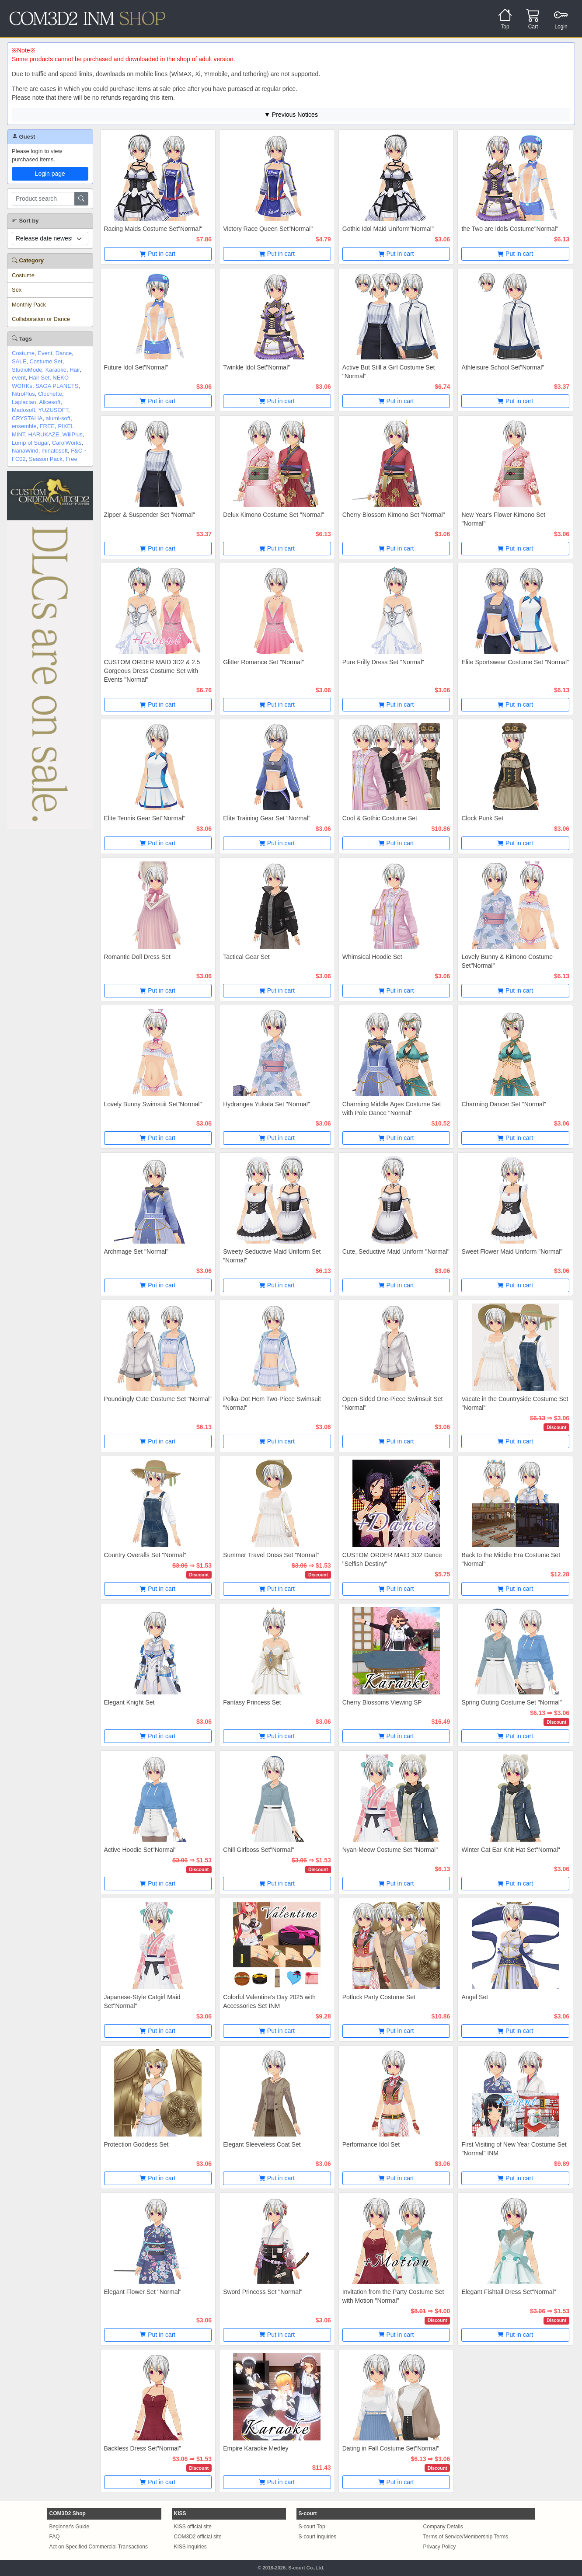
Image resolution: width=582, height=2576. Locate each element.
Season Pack (46, 459)
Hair (75, 369)
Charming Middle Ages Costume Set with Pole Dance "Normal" (391, 1108)
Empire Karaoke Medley (255, 2448)
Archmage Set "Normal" (136, 1251)
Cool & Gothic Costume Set (379, 818)
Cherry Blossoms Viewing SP (382, 1702)
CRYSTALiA (27, 418)
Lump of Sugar (30, 442)
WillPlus (73, 434)
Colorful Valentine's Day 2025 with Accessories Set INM (269, 2001)
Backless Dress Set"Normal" (142, 2448)
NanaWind (25, 450)
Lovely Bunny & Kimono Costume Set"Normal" (507, 961)
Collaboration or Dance (41, 319)
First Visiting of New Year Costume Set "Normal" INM (513, 2149)
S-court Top (312, 2527)
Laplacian (24, 402)
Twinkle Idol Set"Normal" (256, 367)
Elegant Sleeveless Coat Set (261, 2144)
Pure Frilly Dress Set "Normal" (383, 662)
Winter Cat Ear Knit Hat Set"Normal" (510, 1849)
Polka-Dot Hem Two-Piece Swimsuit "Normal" (272, 1403)
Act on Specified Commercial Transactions (98, 2547)
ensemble (24, 426)
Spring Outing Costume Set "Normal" (511, 1702)
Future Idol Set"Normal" (136, 367)
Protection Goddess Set (136, 2144)
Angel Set (474, 1997)
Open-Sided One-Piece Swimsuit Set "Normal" (392, 1403)
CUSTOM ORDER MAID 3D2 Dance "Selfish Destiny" (392, 1559)
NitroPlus (23, 393)
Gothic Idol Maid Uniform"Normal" (388, 228)
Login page (50, 173)
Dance (64, 353)
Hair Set (39, 377)
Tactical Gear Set (246, 956)
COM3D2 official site (198, 2537)
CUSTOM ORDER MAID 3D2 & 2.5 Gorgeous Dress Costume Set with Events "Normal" (152, 671)
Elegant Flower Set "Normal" (142, 2291)
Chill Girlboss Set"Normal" (258, 1849)
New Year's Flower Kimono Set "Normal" (503, 519)
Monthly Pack (29, 304)
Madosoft (23, 410)
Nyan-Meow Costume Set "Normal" (390, 1849)
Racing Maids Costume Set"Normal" (153, 228)
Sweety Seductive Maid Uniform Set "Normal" (272, 1256)
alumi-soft (58, 418)
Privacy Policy (439, 2547)
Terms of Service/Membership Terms (466, 2537)
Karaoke (55, 369)
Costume (23, 275)
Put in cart (157, 253)
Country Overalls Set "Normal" (145, 1554)
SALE (19, 361)
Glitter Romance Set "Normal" (263, 662)
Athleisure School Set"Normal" (502, 367)
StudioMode (27, 369)
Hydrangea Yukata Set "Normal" (266, 1104)
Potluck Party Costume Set (378, 1997)
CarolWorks (67, 442)
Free (71, 459)
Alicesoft (49, 402)
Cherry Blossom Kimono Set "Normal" (393, 514)
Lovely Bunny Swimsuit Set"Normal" (153, 1104)
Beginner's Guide (69, 2527)
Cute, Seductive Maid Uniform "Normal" (396, 1251)
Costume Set (45, 361)
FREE (47, 426)
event (19, 377)
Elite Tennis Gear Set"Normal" (144, 818)
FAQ (54, 2537)
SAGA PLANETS (56, 386)
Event (45, 353)
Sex (16, 289)
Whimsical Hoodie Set (372, 956)
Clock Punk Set (482, 818)
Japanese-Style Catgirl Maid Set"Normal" (142, 2001)
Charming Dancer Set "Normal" (503, 1104)
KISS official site (193, 2527)
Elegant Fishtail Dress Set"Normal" (508, 2291)
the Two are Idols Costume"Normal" (509, 228)
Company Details (443, 2527)
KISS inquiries (190, 2547)
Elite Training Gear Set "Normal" (266, 818)
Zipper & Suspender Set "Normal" (149, 514)
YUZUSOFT (53, 410)
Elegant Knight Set (129, 1702)
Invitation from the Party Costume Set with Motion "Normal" (393, 2296)
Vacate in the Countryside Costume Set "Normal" (514, 1403)
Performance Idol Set (371, 2144)
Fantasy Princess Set (252, 1702)
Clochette (50, 393)
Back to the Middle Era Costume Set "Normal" (510, 1559)
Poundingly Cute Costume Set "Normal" (158, 1398)
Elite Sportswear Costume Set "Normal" (515, 662)
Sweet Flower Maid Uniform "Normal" (511, 1251)
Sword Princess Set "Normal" (262, 2291)
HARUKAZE (43, 434)
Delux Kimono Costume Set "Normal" (273, 514)
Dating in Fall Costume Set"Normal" (390, 2448)
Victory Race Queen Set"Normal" (268, 228)
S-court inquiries (318, 2537)
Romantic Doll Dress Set (137, 956)
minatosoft (55, 450)
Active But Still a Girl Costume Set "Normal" (388, 372)
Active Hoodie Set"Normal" (140, 1849)
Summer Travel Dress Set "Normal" (271, 1554)
